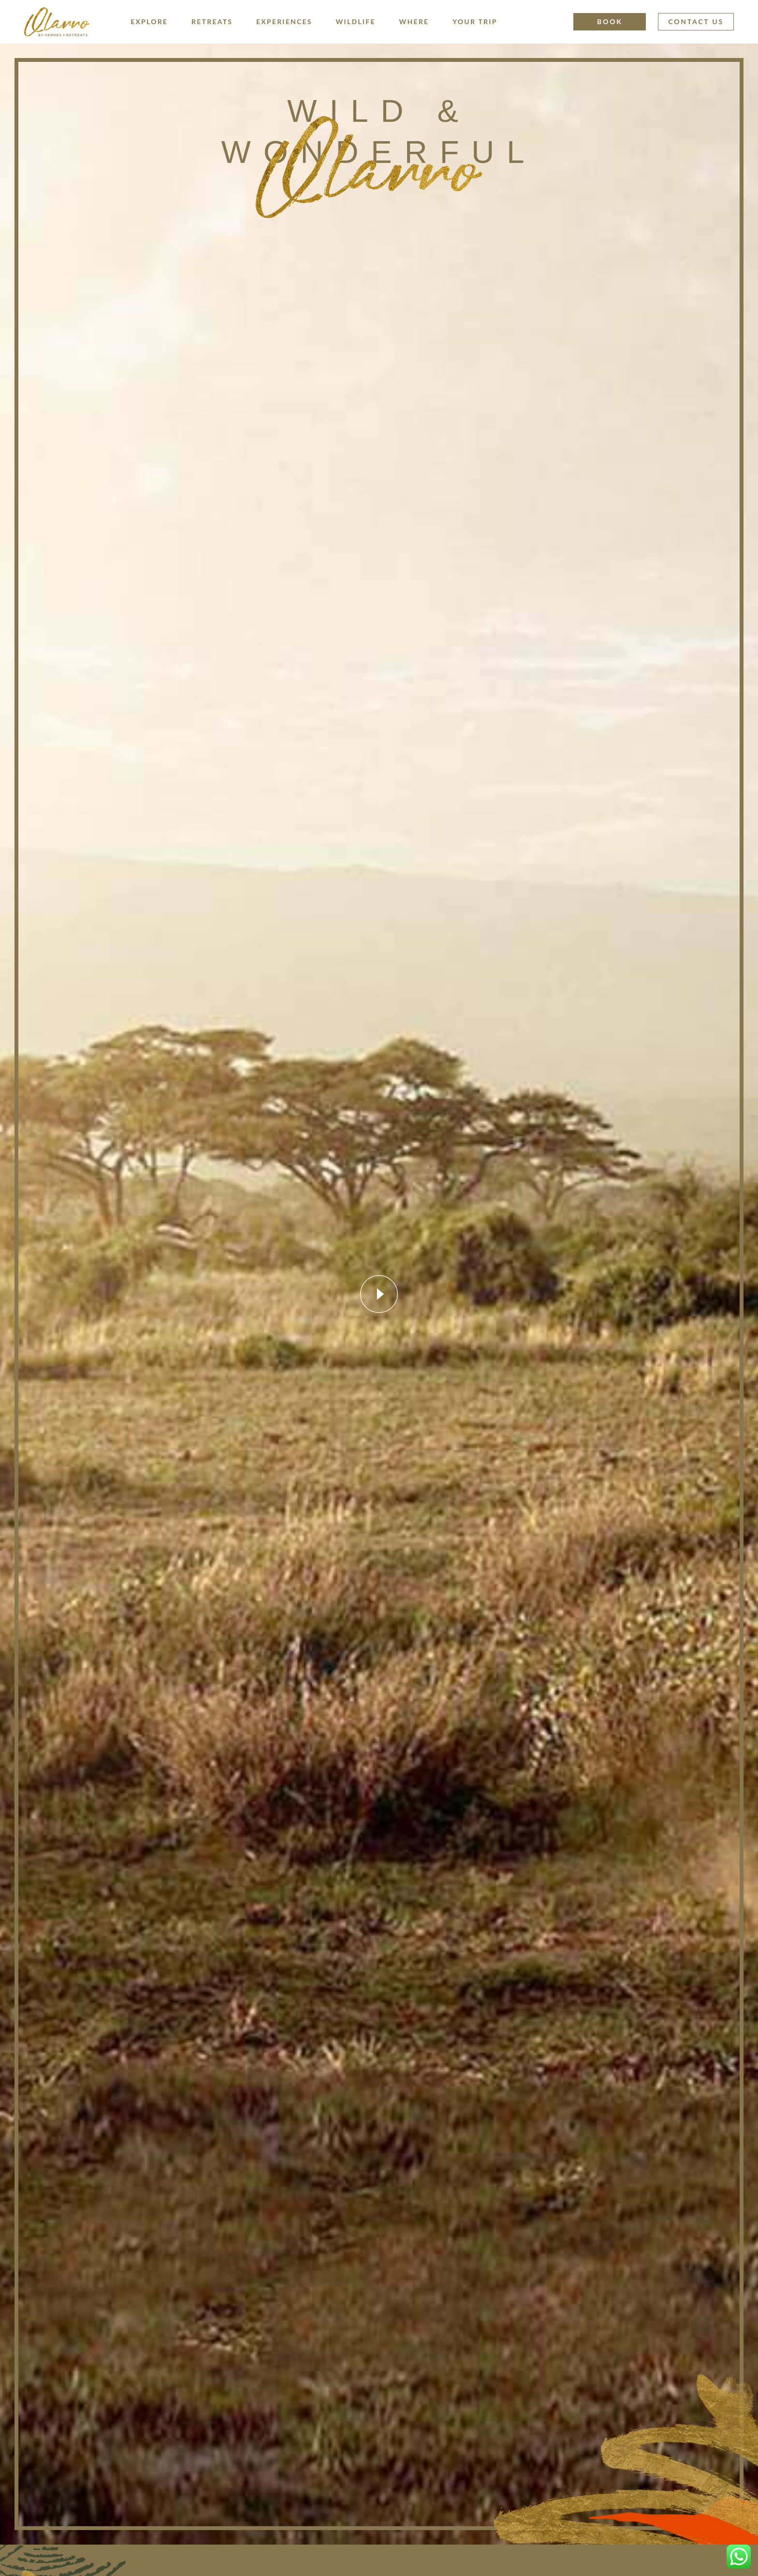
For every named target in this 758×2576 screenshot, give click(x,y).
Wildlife (356, 21)
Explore (149, 21)
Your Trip (474, 21)
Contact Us (696, 21)
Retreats (212, 21)
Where (414, 21)
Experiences (284, 21)
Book (610, 21)
